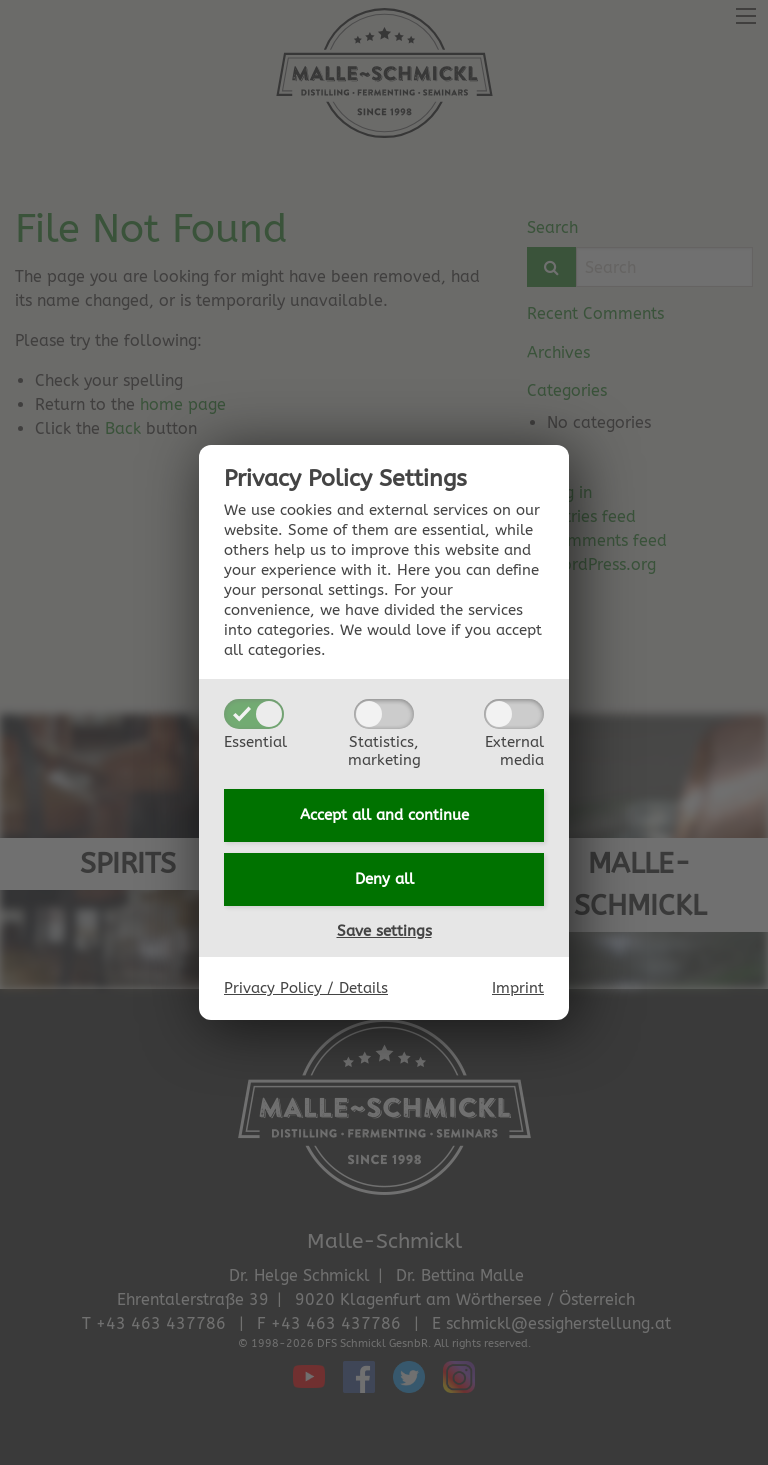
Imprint (518, 988)
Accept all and (384, 815)
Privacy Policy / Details (306, 988)
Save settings (384, 931)
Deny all (384, 879)
